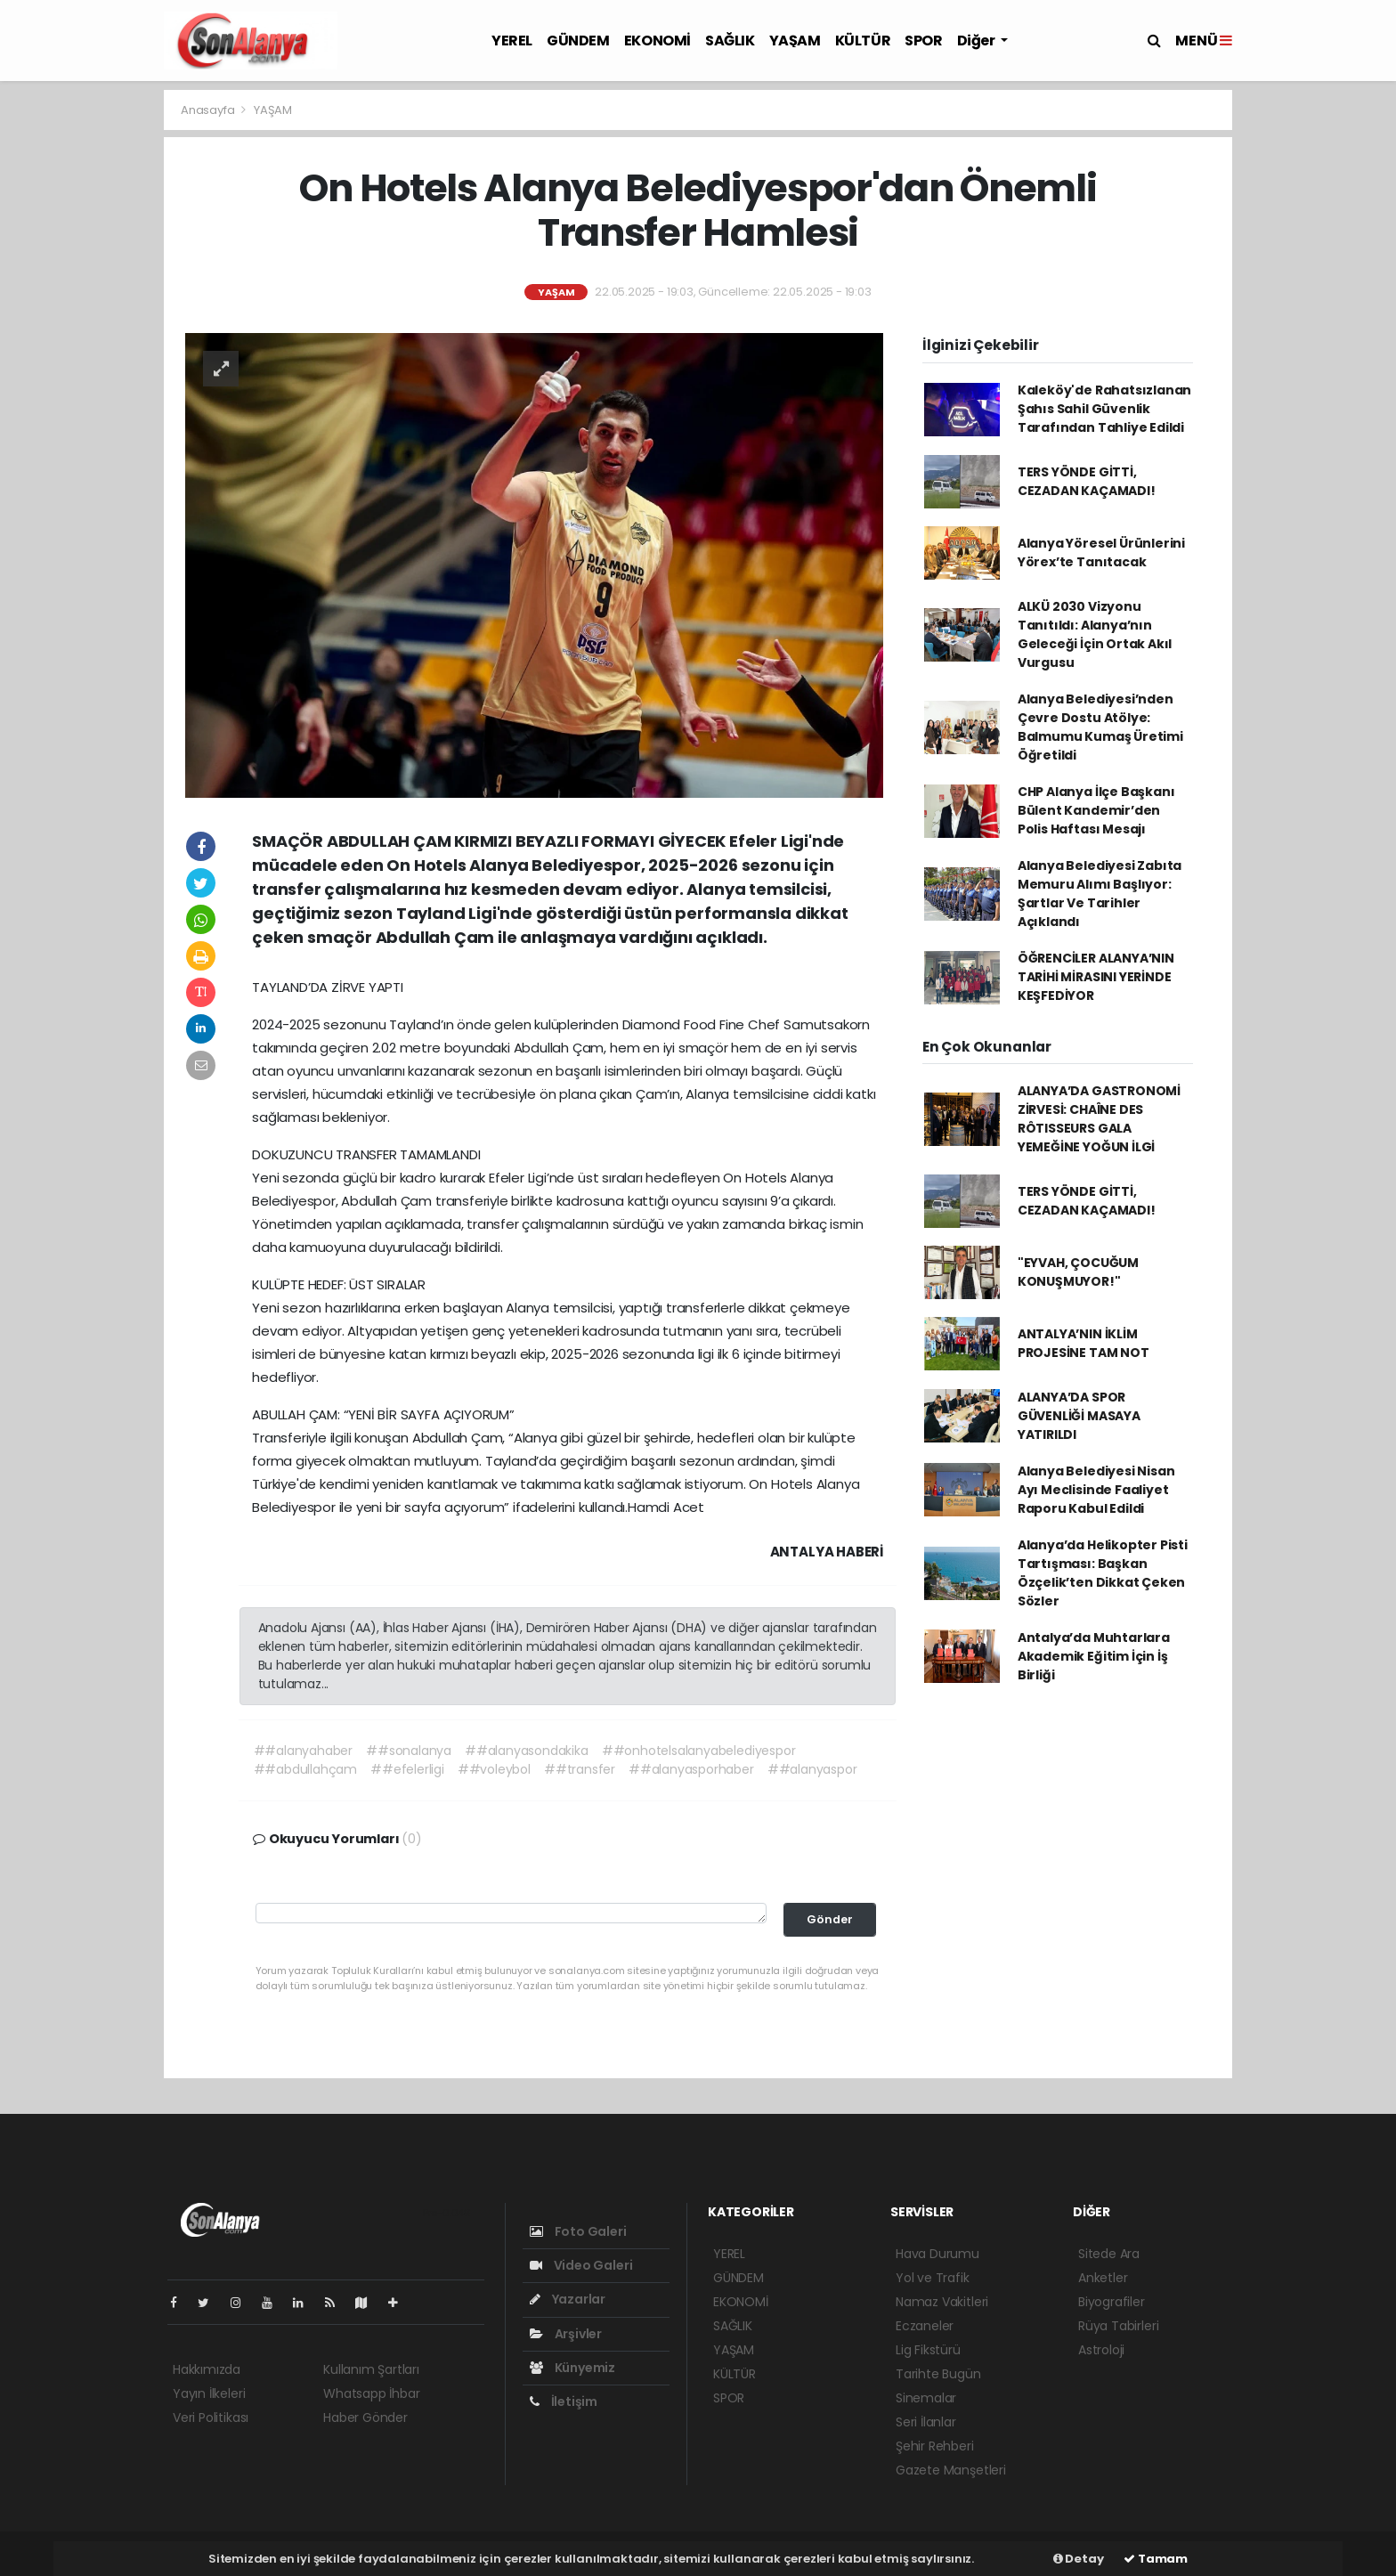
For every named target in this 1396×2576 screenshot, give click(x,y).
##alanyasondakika (526, 1750)
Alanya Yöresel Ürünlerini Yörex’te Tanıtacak (1101, 552)
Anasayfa (209, 110)
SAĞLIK (730, 40)
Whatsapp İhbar (371, 2393)
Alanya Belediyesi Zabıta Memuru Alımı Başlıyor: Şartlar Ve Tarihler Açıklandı (1099, 893)
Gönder (830, 1919)
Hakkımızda (206, 2369)
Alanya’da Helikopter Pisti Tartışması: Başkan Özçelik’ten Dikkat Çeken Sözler (1103, 1573)
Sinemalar (926, 2398)
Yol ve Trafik (933, 2278)
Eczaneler (925, 2326)
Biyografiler (1111, 2302)
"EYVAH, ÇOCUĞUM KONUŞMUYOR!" (1078, 1272)
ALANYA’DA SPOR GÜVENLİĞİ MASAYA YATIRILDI (1079, 1415)
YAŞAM (795, 40)
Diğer (977, 40)
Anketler (1102, 2278)
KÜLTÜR (863, 40)
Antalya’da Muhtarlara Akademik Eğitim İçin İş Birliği (1094, 1656)
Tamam (1156, 2558)
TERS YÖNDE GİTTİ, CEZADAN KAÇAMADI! (1087, 481)
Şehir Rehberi (935, 2446)
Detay (1078, 2558)
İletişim (563, 2401)
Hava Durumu (937, 2254)
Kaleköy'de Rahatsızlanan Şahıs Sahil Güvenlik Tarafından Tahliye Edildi (1104, 408)
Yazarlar (567, 2299)
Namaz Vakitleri (942, 2302)
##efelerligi (407, 1769)
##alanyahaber (303, 1750)
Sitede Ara (1109, 2254)
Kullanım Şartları (371, 2369)
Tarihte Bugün (938, 2374)
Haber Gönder (365, 2417)
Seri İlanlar (926, 2422)
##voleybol (494, 1769)
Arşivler (566, 2334)
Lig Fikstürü (928, 2350)
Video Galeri (581, 2265)
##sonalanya (408, 1750)
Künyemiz (572, 2368)
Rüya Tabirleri (1118, 2326)
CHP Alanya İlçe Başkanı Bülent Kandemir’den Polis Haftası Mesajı (1096, 810)
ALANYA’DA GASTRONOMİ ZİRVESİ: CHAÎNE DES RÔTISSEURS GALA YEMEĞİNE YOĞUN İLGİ (1099, 1119)
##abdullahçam (306, 1769)
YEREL (511, 40)
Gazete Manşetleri (951, 2470)
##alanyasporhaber (691, 1769)
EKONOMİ (657, 40)
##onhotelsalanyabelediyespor (699, 1750)
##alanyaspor (812, 1769)
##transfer (579, 1769)
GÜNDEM (578, 40)
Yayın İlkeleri (209, 2393)
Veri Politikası (210, 2417)
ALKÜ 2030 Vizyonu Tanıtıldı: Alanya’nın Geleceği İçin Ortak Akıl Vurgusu (1095, 634)
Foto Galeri (578, 2231)
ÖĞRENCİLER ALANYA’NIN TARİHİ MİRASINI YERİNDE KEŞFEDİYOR (1096, 976)
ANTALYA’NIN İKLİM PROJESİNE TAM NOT (1083, 1343)
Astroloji (1101, 2350)
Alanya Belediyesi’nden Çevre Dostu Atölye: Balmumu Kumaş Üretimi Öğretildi (1100, 727)
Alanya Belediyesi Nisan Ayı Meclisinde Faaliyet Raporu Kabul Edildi (1096, 1489)
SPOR (923, 40)
